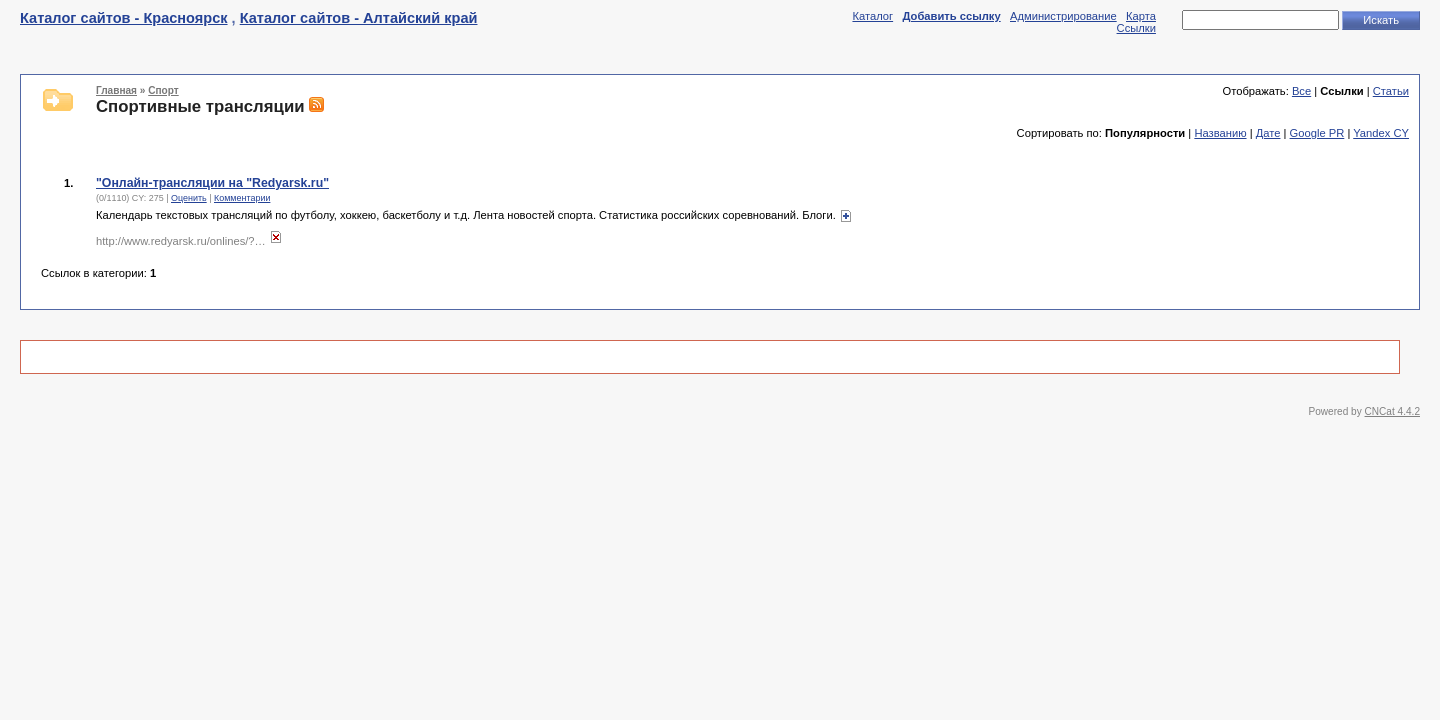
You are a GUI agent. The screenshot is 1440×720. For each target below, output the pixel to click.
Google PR (1317, 133)
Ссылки (1136, 28)
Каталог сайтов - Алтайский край (359, 18)
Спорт (163, 90)
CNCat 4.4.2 (1392, 411)
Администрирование (1063, 16)
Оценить (189, 198)
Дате (1268, 133)
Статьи (1391, 91)
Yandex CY (1381, 133)
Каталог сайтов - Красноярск (124, 18)
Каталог (872, 16)
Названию (1220, 133)
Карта (1141, 16)
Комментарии (242, 198)
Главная (116, 90)
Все (1301, 91)
